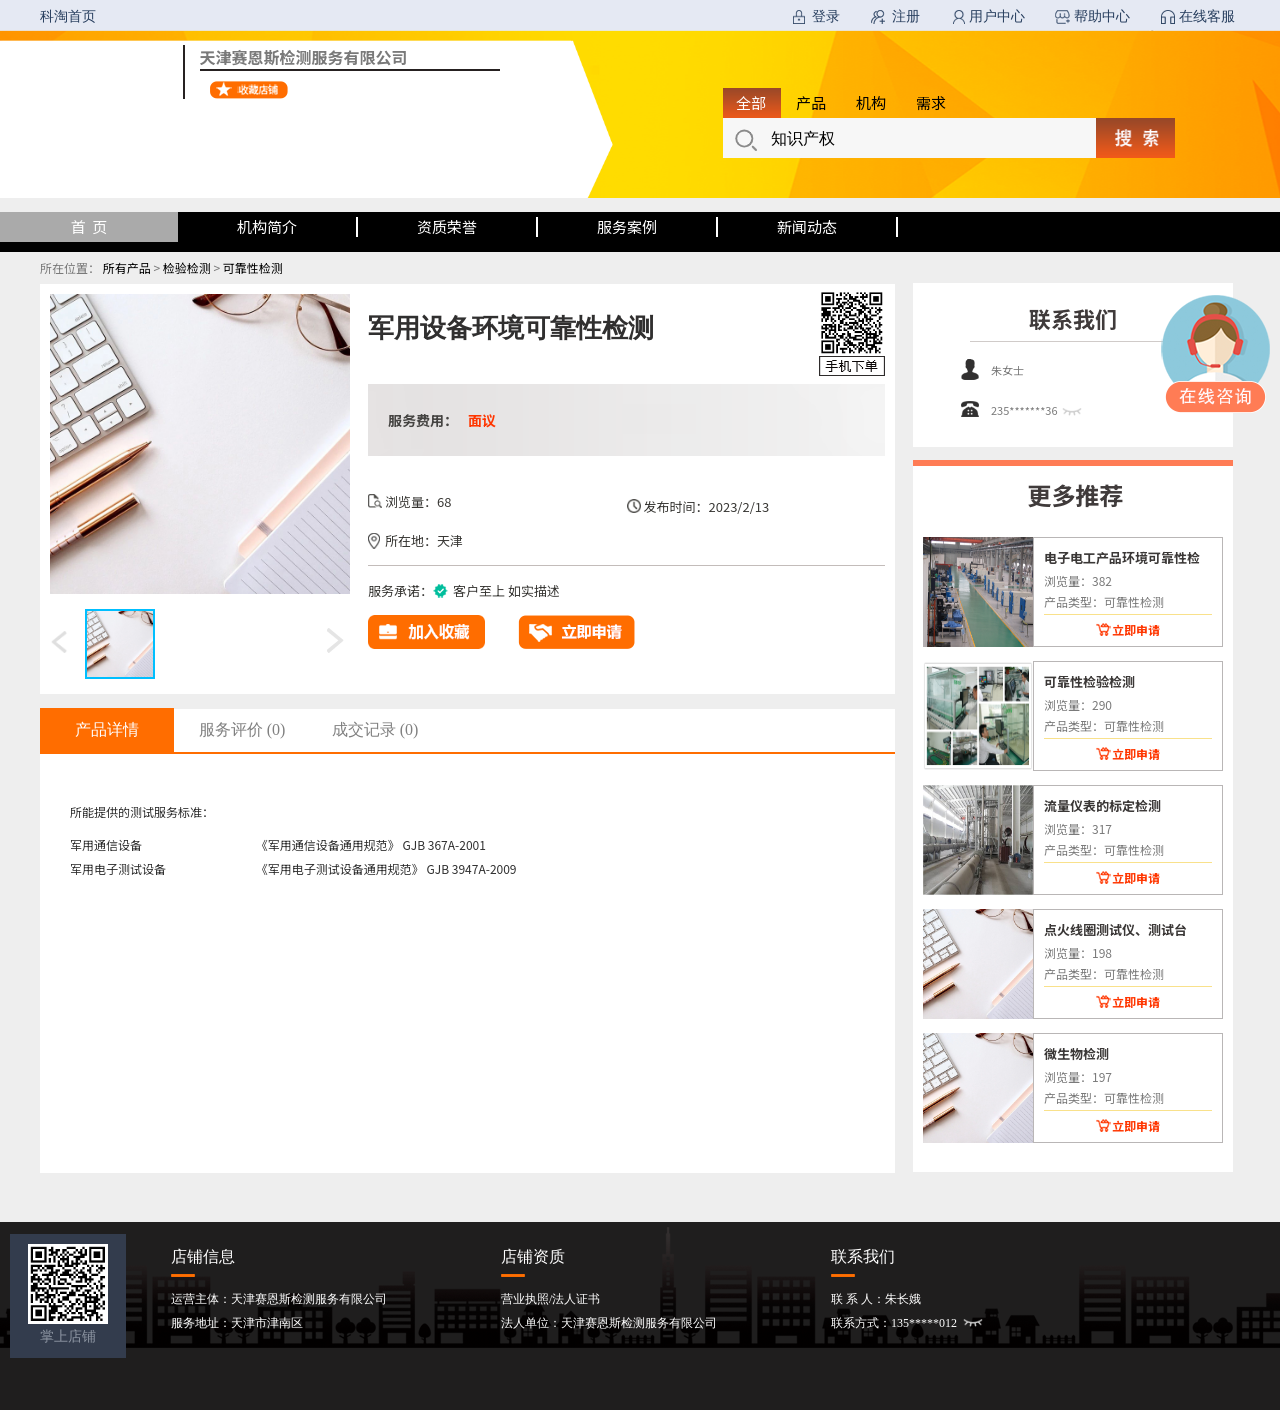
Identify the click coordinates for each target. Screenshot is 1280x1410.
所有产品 (127, 267)
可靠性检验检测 (1089, 681)
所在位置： (70, 267)
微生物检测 (1076, 1053)
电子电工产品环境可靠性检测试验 (1122, 557)
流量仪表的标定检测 (1102, 805)
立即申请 (1136, 629)
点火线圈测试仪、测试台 (1115, 929)
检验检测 (187, 267)
